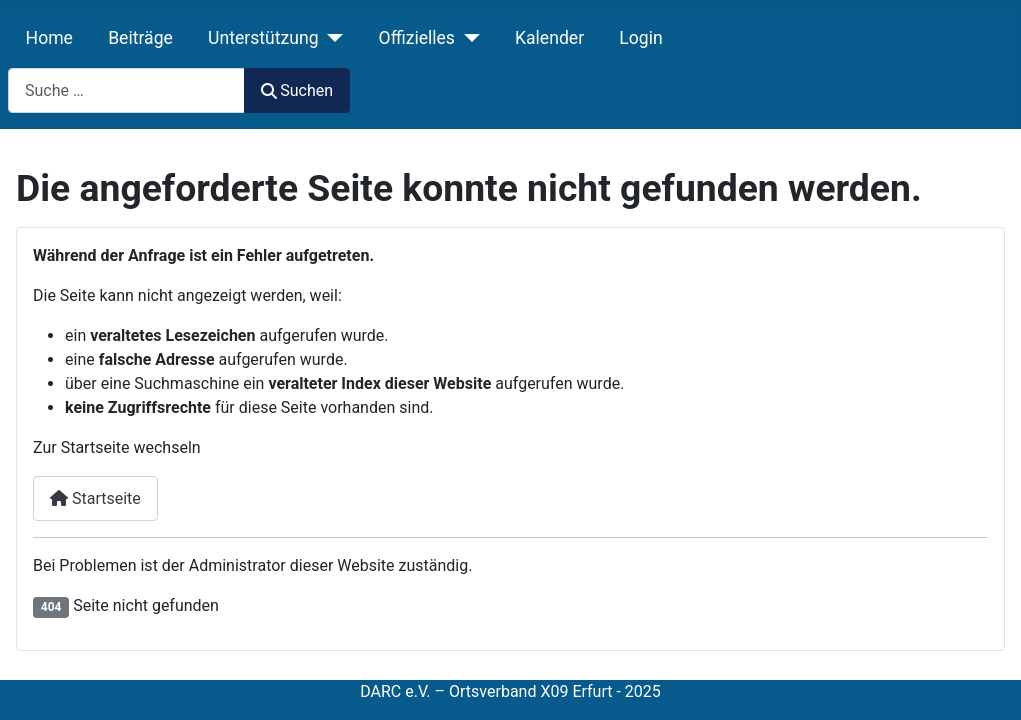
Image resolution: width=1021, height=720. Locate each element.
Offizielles (417, 38)
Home (49, 38)
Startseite (95, 498)
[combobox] (126, 90)
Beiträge (140, 38)
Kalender (549, 38)
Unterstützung (263, 38)
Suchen (297, 90)
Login (640, 38)
